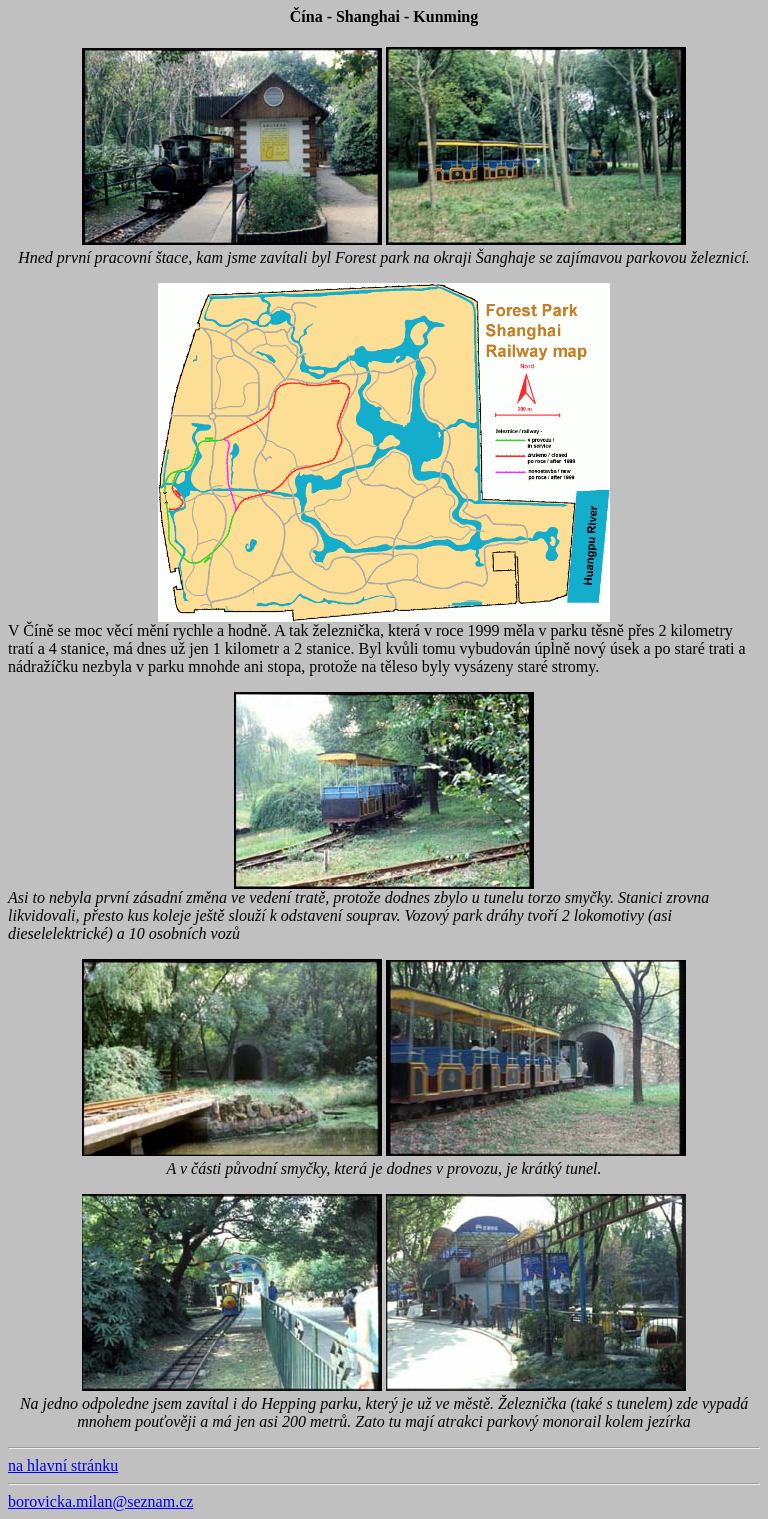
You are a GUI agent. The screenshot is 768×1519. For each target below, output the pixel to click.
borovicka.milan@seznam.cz (100, 1501)
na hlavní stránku (63, 1465)
